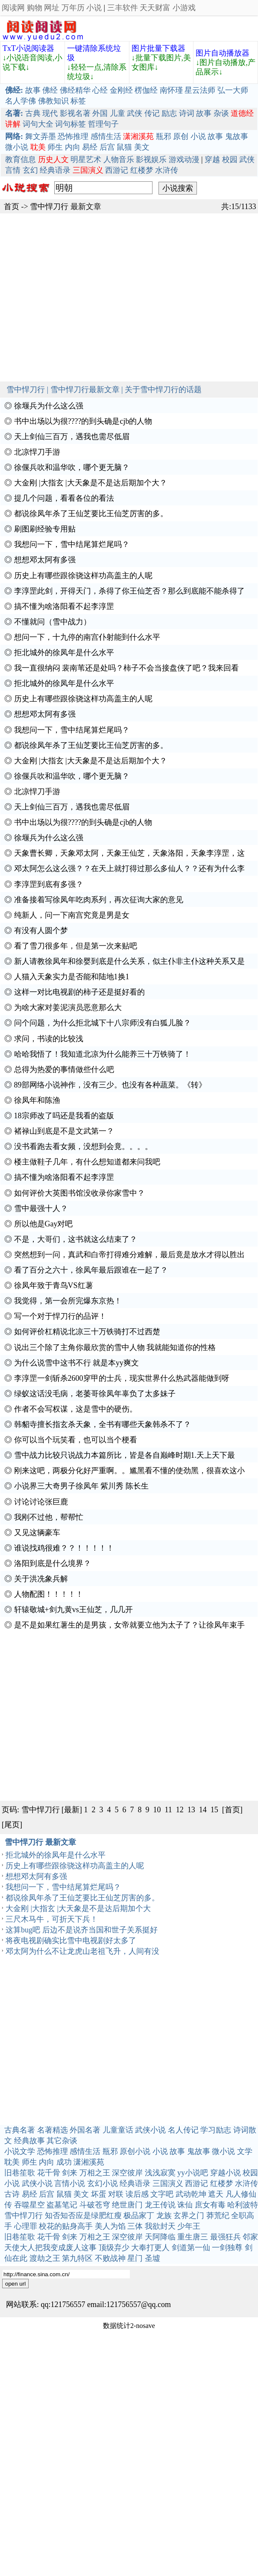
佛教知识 (53, 101)
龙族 (164, 2215)
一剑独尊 (227, 2247)
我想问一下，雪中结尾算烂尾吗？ (71, 544)
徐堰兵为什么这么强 (48, 406)
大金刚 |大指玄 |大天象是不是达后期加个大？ (90, 483)
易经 (89, 147)
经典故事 (29, 2140)
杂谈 (221, 113)
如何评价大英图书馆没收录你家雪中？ (79, 1193)
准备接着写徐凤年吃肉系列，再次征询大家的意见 (98, 899)
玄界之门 (188, 2215)
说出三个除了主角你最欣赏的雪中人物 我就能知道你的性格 (115, 1347)
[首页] (232, 1809)
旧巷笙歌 (19, 2172)
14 (203, 1809)
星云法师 (200, 90)
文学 (244, 2151)
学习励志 (215, 2130)
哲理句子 (103, 124)
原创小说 (135, 2151)
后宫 (107, 147)
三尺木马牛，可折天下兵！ (52, 1919)
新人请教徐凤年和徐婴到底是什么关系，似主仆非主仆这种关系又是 (129, 961)
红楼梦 (141, 170)
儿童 (117, 113)
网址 (51, 7)
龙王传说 (160, 2205)
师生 (55, 147)
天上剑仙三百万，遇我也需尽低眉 (71, 436)
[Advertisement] (84, 297)
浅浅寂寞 (160, 2172)
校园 (229, 159)
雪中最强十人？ (41, 1208)
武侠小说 (150, 2130)
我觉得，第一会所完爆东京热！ (68, 1301)
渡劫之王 (44, 2258)
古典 (33, 113)
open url (15, 2284)
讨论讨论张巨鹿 (41, 1502)
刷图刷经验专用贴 (45, 529)
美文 (142, 147)
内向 (72, 147)
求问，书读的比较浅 (48, 1038)
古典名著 (19, 2130)
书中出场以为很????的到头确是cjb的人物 (83, 421)
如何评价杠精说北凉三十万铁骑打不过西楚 (87, 1331)
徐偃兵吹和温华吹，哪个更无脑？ (71, 467)
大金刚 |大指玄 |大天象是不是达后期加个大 (78, 1908)
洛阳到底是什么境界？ (52, 1563)
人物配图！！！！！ (48, 1594)
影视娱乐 (151, 159)
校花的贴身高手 (66, 2226)
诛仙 (185, 2205)
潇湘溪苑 (88, 2162)
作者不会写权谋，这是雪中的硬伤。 (75, 1409)
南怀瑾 (171, 90)
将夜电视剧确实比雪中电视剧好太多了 (71, 1940)
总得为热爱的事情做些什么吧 (64, 1069)
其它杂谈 (62, 2140)
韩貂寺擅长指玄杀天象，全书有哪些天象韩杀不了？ (102, 1424)
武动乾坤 (191, 2194)
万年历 (73, 7)
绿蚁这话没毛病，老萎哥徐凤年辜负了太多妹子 (95, 1393)
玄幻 (30, 170)
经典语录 (55, 170)
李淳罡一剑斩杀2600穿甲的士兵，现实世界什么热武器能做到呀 (121, 1378)
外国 (100, 113)
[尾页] (12, 1824)
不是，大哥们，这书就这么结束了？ (75, 1239)
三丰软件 (122, 7)
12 (180, 1809)
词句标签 (70, 124)
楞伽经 (146, 90)
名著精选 (52, 2130)
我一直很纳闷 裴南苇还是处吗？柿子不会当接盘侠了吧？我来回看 (126, 668)
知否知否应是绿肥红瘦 (83, 2215)
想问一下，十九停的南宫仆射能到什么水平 (87, 637)
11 (168, 1809)
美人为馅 (110, 2226)
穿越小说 (225, 2172)
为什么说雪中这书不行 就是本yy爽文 (76, 1363)
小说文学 (19, 2151)
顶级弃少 (114, 2247)
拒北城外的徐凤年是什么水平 (64, 652)
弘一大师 (232, 90)
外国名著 (85, 2130)
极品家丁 (138, 2215)
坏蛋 (98, 2194)
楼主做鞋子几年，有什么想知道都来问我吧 (87, 1162)
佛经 (50, 90)
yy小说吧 (192, 2172)
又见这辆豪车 (37, 1532)
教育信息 (20, 159)
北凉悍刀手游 (37, 452)
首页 (11, 206)
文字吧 (161, 2194)
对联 (115, 2194)
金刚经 (121, 90)
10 (157, 1809)
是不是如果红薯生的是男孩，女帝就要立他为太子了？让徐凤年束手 (129, 1625)
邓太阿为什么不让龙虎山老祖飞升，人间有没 (82, 1951)
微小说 (16, 147)
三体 (135, 2226)
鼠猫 (124, 147)
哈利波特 (242, 2205)
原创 (180, 136)
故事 (33, 90)
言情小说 (69, 2183)
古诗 (12, 2194)
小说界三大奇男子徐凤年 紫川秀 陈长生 (81, 1486)
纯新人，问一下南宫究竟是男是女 (71, 915)
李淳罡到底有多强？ (48, 884)
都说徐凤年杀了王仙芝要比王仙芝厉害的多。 (91, 513)
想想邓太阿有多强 (45, 559)
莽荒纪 (217, 2215)
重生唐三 (192, 2237)
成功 (64, 2162)
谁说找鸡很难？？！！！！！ (64, 1548)
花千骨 (48, 2172)
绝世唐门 (127, 2205)
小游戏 (184, 7)
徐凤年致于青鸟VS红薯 (53, 1285)
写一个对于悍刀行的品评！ (60, 1316)
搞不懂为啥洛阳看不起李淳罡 (64, 606)
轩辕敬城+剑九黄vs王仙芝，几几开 (73, 1609)
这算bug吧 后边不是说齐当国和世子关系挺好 (82, 1930)
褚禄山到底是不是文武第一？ (64, 1131)
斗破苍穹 (94, 2205)
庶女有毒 (210, 2205)
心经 (100, 90)
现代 (50, 113)
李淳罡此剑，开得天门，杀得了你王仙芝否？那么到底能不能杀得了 (129, 591)
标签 (78, 101)
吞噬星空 (29, 2205)
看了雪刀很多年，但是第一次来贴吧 (75, 946)
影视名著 (75, 113)
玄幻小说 (102, 2183)
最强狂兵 (225, 2237)
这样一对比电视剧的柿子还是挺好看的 (79, 992)
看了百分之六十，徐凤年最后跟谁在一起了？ (91, 1270)
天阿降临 (160, 2237)
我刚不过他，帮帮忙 (48, 1517)
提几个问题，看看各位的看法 (64, 498)
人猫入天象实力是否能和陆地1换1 (71, 976)
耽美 (12, 2162)
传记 (152, 113)
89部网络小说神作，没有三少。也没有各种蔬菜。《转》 (110, 1085)
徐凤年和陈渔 (37, 1100)
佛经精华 (75, 90)
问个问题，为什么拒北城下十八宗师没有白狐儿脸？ (102, 1023)
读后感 (137, 2194)
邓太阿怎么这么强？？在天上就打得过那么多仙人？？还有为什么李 (129, 868)
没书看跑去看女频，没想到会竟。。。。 (83, 1146)
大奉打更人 (150, 2247)
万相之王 (94, 2172)
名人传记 (183, 2130)
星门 (135, 2258)
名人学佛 (20, 101)
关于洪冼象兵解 (41, 1579)
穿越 (212, 159)
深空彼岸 (127, 2172)
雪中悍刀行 (49, 206)
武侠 (134, 113)
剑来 (69, 2172)
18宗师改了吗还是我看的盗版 (64, 1115)
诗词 (186, 113)
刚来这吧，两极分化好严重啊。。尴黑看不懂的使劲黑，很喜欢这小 (129, 1470)
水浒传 (166, 170)
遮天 (215, 2194)
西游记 (116, 170)
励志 (169, 113)
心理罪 (25, 2226)
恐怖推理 (73, 136)
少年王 (188, 2226)
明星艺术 (85, 159)
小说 (94, 7)
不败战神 (110, 2258)
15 (214, 1809)
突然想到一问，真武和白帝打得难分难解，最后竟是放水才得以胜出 (129, 1254)
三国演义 (167, 2183)
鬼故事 (236, 136)
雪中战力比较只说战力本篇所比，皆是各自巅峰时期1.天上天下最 (124, 1455)
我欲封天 (160, 2226)
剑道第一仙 (191, 2247)
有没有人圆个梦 (41, 930)
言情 (13, 170)
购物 (34, 7)
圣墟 (152, 2258)
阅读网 (13, 7)
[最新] (72, 1809)
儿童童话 (118, 2130)
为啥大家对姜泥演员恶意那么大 (68, 1007)
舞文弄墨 (40, 136)
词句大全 (38, 124)
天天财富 (155, 7)
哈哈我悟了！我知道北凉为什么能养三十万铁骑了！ (102, 1054)
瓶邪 (163, 136)
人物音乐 (118, 159)
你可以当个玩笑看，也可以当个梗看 (75, 1440)
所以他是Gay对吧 (43, 1224)
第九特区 (77, 2258)
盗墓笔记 (62, 2205)
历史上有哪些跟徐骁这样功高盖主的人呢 (83, 575)
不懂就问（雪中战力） (52, 621)
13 (191, 1809)
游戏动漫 (184, 159)
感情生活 (106, 136)
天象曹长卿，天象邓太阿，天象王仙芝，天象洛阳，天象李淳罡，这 (129, 853)
